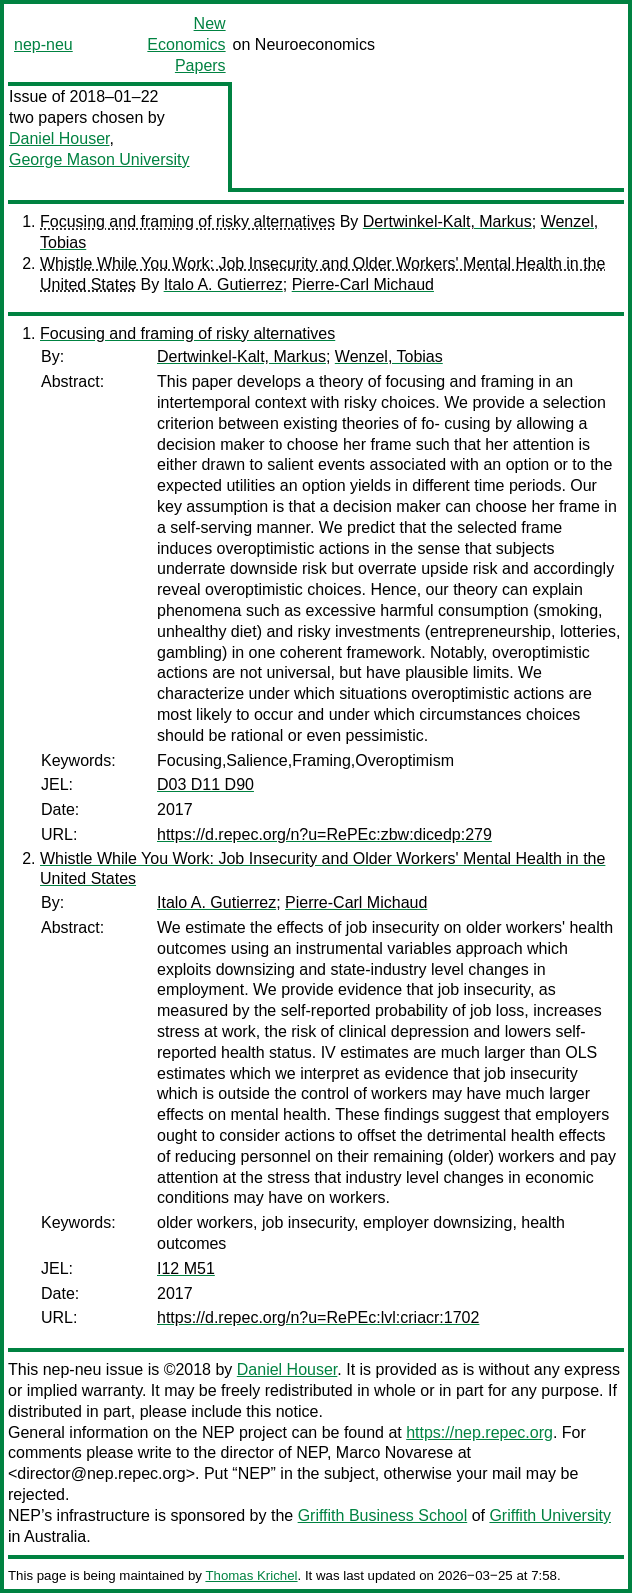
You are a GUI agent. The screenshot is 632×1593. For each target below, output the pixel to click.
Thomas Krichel (251, 1575)
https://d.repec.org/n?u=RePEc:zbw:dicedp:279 (324, 834)
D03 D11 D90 (205, 784)
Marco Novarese (394, 1452)
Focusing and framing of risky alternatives (187, 221)
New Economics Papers (186, 44)
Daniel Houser (59, 138)
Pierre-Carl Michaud (363, 284)
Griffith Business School (383, 1515)
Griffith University (550, 1515)
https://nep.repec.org (479, 1432)
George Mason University (99, 159)
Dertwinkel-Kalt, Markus (447, 221)
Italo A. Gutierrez (223, 284)
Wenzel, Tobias (389, 356)
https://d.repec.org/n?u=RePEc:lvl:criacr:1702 (318, 1317)
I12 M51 (186, 1268)
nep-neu (43, 44)
